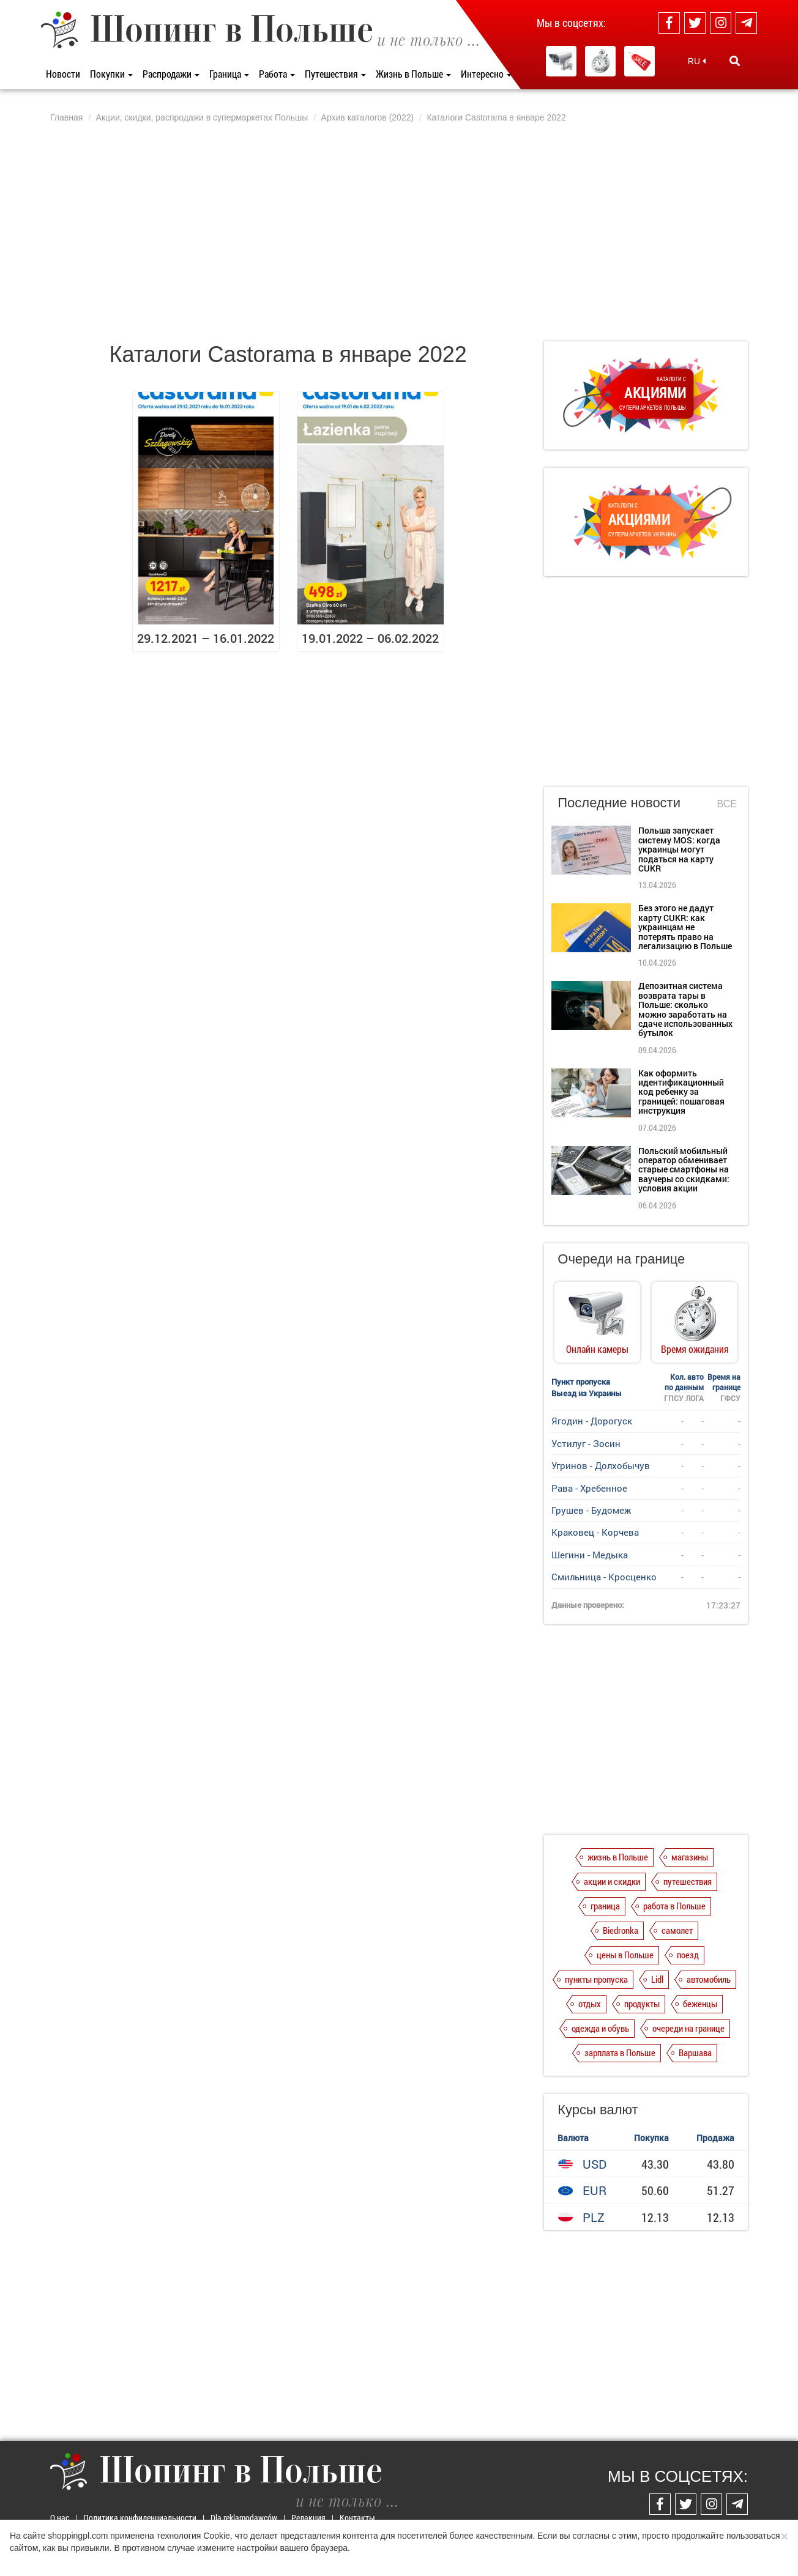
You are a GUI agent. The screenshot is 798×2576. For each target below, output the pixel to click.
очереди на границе (688, 2028)
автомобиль (709, 1979)
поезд (688, 1955)
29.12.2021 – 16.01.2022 (205, 638)
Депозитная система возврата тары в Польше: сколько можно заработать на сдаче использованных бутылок (685, 1009)
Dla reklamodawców (244, 2517)
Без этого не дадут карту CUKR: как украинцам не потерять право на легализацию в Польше (685, 927)
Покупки (111, 73)
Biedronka (620, 1930)
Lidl (657, 1979)
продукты (642, 2003)
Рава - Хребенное (589, 1488)
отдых (589, 2003)
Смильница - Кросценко (604, 1577)
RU (697, 61)
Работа (277, 73)
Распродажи (171, 73)
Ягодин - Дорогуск (591, 1421)
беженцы (700, 2003)
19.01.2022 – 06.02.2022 (370, 638)
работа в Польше (674, 1906)
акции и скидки (612, 1881)
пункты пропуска (596, 1979)
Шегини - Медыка (589, 1555)
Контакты (357, 2517)
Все (727, 804)
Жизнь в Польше (413, 73)
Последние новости (619, 802)
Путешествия (335, 73)
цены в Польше (625, 1955)
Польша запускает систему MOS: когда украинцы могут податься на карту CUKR (679, 849)
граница (605, 1906)
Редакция (308, 2517)
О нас (59, 2517)
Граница (229, 73)
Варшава (695, 2052)
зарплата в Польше (619, 2052)
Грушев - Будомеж (591, 1510)
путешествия (687, 1881)
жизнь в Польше (617, 1857)
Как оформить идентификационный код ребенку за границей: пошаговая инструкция (681, 1092)
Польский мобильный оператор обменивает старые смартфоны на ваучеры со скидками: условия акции (683, 1169)
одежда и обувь (600, 2028)
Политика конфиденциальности (139, 2517)
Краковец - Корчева (595, 1532)
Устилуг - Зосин (586, 1443)
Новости (63, 73)
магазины (689, 1857)
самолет (677, 1930)
